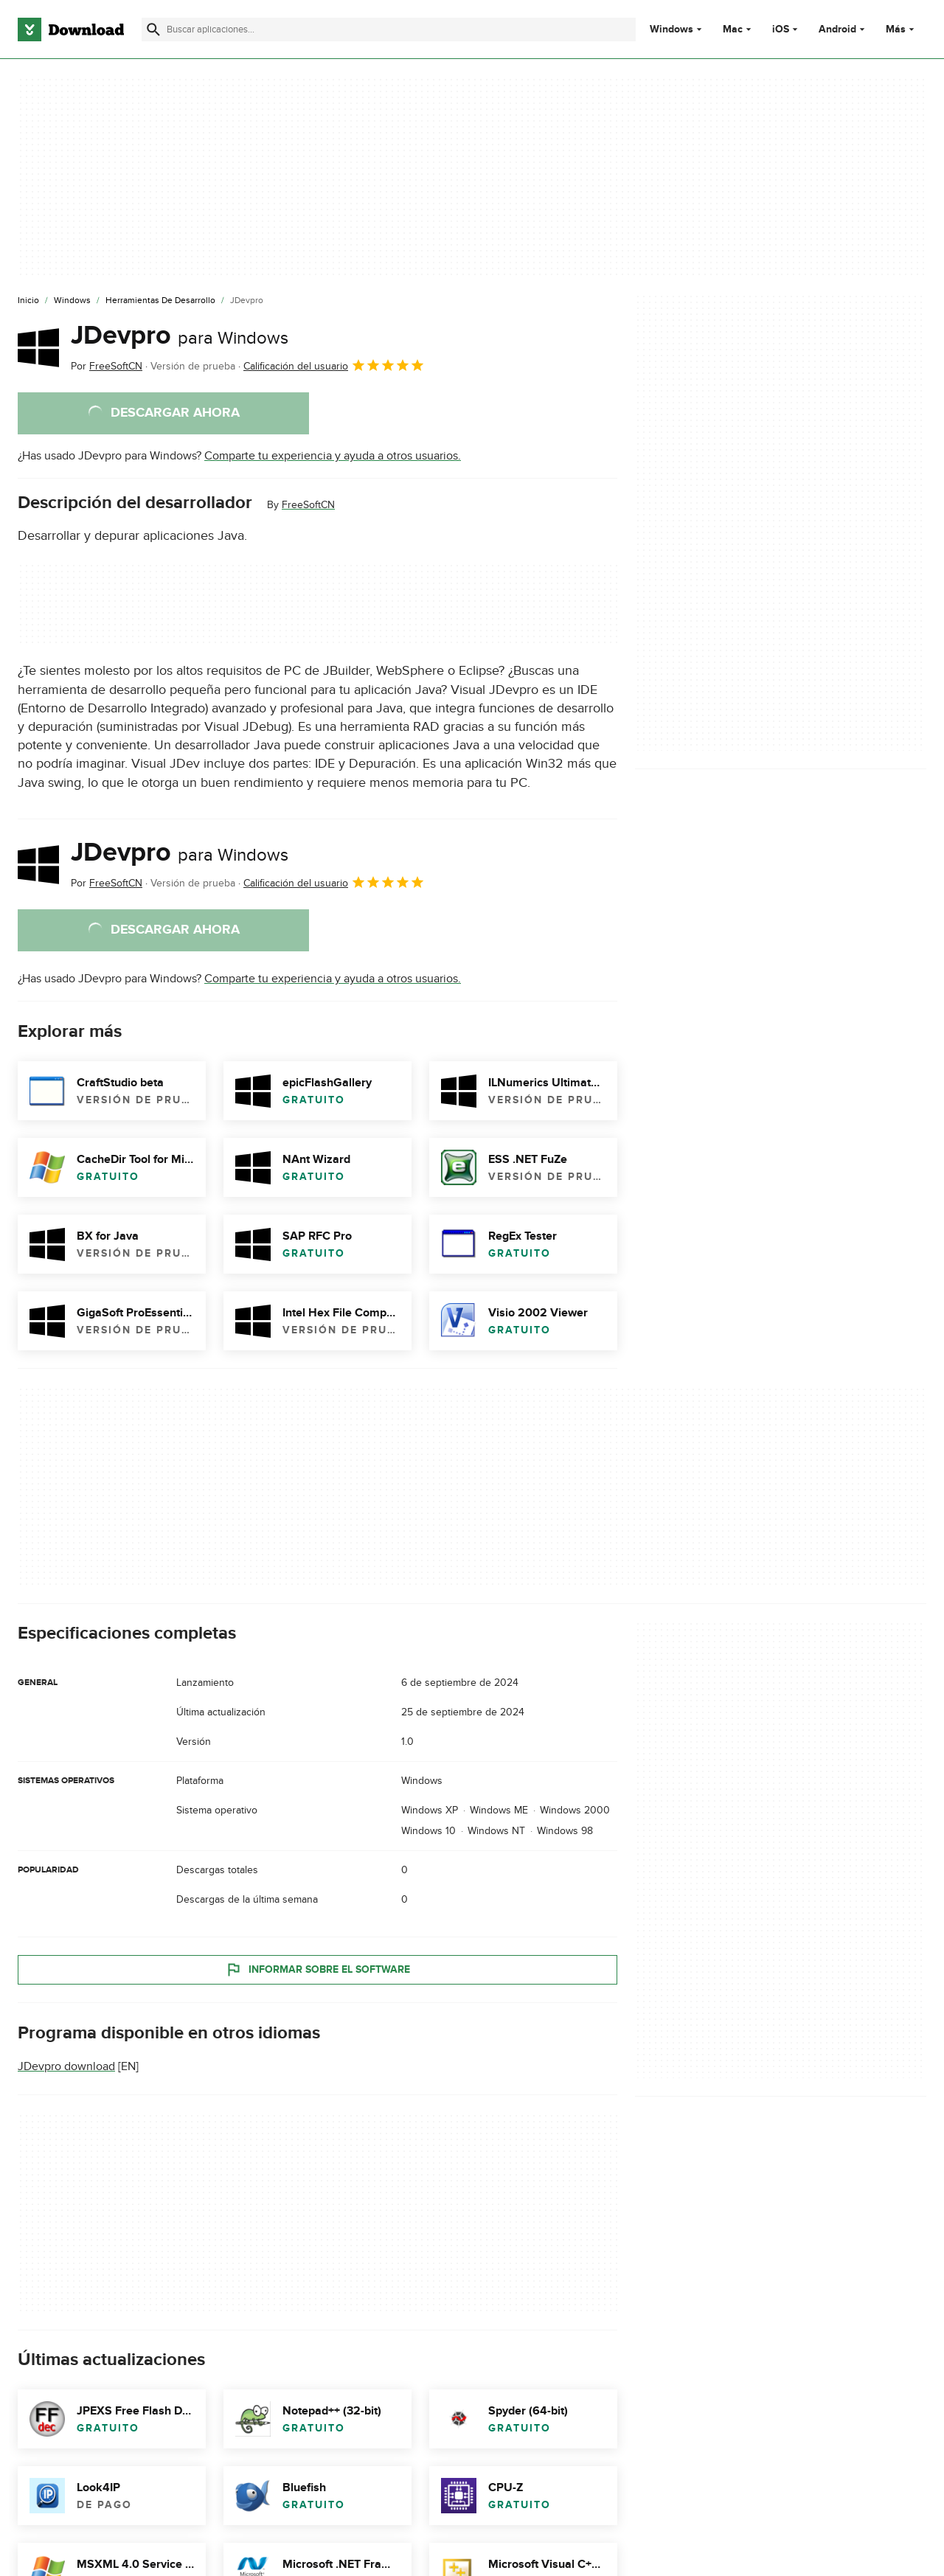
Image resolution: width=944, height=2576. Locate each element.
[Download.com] (71, 29)
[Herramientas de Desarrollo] (160, 301)
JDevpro (179, 335)
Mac (733, 29)
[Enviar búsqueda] (153, 29)
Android (837, 29)
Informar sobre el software (317, 1970)
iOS (780, 29)
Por (106, 366)
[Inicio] (28, 301)
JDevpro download (66, 2066)
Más (901, 29)
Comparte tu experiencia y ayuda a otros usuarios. (332, 455)
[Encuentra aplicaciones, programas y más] (389, 29)
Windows (671, 29)
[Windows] (72, 301)
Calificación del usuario (334, 365)
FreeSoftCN (308, 505)
